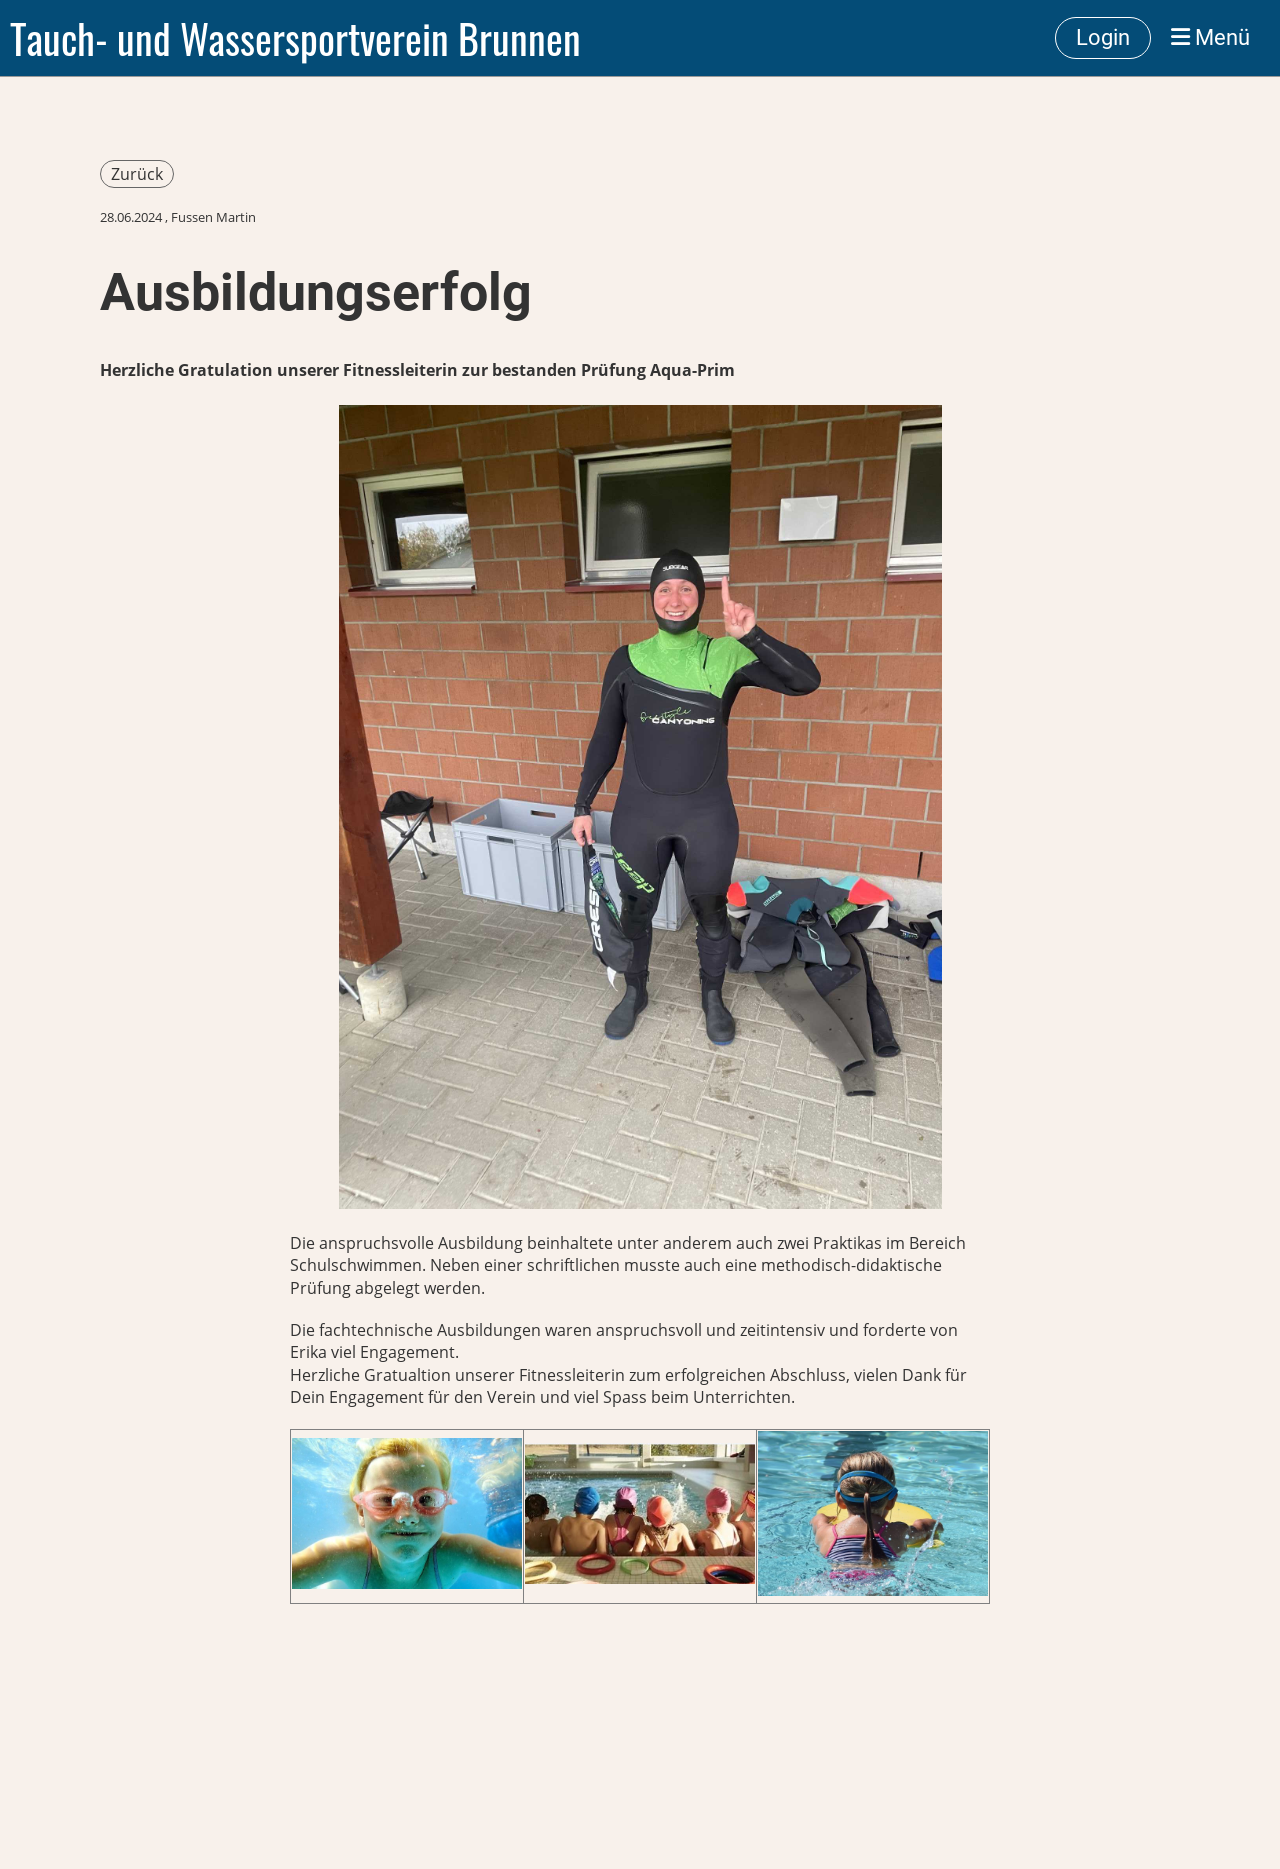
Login (1103, 37)
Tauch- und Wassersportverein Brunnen (295, 38)
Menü (1210, 37)
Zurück (137, 174)
